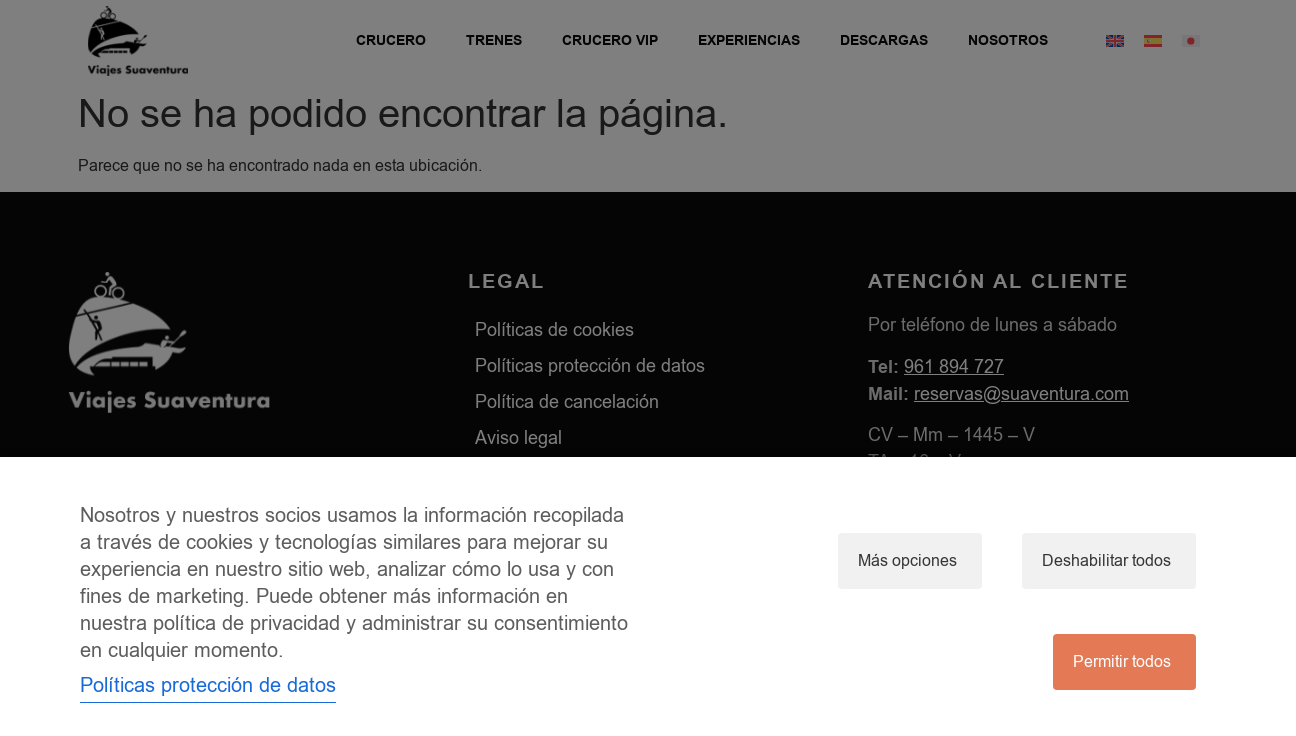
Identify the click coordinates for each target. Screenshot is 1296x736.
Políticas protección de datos (208, 685)
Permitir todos (1122, 662)
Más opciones (907, 561)
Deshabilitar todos (1106, 561)
